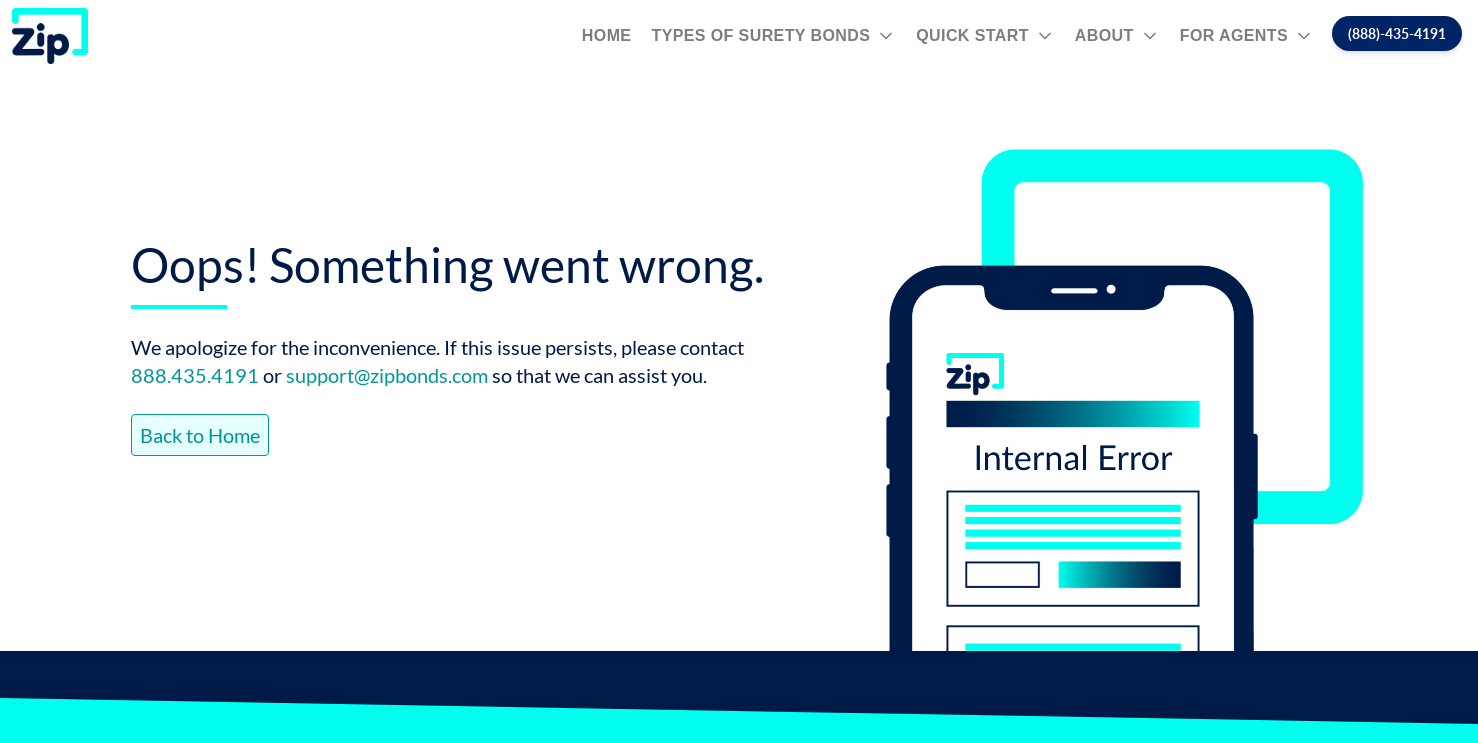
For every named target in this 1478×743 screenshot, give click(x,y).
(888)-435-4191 (1397, 33)
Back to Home (200, 435)
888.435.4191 (195, 375)
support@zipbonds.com (387, 375)
